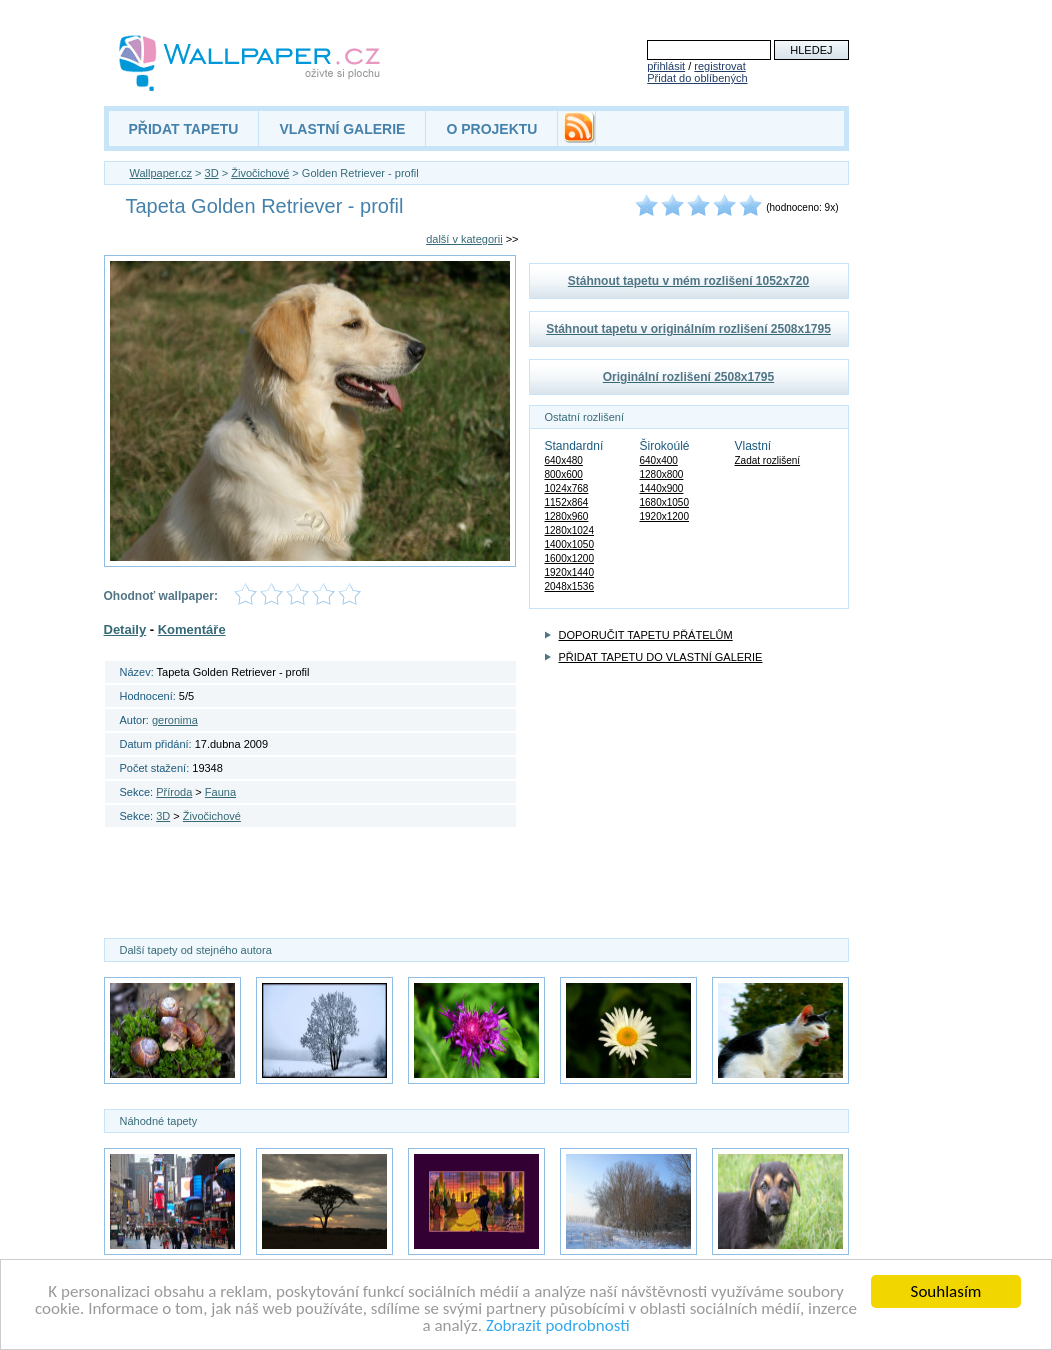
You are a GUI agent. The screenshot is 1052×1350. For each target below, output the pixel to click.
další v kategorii (464, 239)
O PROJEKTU (491, 129)
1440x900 (662, 488)
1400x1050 (570, 544)
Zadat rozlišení (768, 460)
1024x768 (567, 488)
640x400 (659, 460)
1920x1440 (570, 572)
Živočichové (260, 173)
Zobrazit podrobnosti (558, 1327)
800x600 (564, 474)
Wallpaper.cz (161, 173)
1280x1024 (570, 530)
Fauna (220, 792)
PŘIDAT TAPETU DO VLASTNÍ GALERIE (661, 657)
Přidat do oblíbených (697, 78)
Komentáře (192, 629)
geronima (175, 720)
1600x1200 (570, 558)
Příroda (174, 792)
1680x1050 (665, 502)
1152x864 (567, 502)
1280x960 (567, 516)
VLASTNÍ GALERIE (342, 129)
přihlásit (666, 66)
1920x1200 (665, 516)
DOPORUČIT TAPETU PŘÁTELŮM (646, 635)
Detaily (125, 629)
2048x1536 (570, 586)
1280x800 (662, 474)
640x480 (564, 460)
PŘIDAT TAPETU (184, 129)
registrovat (719, 66)
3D (212, 173)
